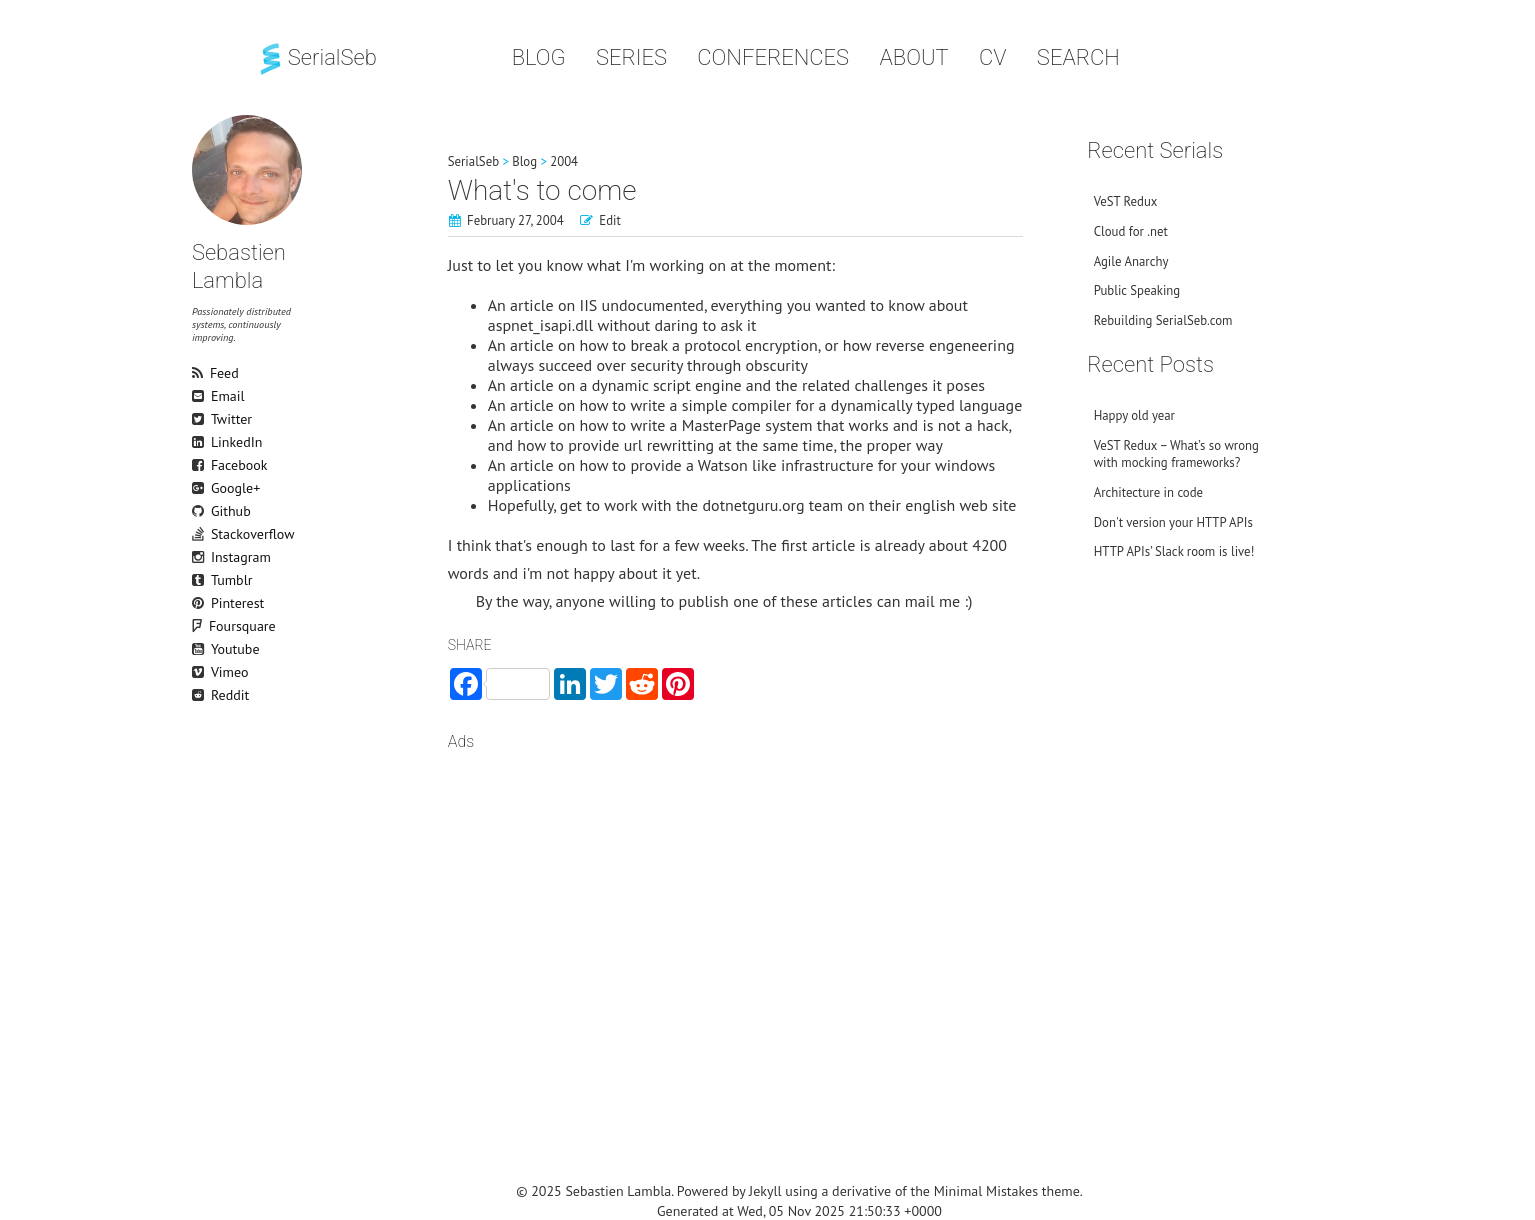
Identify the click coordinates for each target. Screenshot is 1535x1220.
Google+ (201, 488)
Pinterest (201, 603)
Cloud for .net (1131, 231)
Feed (201, 373)
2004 (564, 161)
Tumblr (201, 580)
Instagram (201, 557)
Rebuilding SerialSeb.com (1163, 320)
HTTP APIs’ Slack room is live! (1174, 551)
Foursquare (209, 626)
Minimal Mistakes (986, 1191)
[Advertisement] (736, 924)
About (913, 57)
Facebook (201, 465)
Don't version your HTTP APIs (1173, 522)
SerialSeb (316, 57)
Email (201, 396)
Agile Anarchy (1131, 261)
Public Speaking (1137, 290)
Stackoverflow (201, 534)
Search (1078, 57)
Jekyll (765, 1191)
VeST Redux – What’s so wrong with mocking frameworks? (1176, 454)
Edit (610, 220)
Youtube (201, 649)
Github (201, 511)
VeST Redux (1126, 201)
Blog (539, 57)
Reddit (201, 695)
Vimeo (201, 672)
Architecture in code (1148, 492)
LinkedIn (201, 442)
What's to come (542, 190)
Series (631, 57)
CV (993, 57)
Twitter (201, 419)
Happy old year (1134, 415)
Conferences (773, 57)
